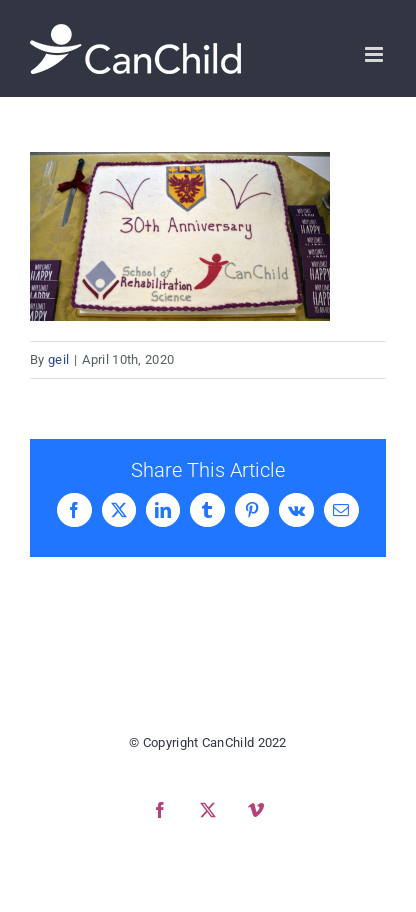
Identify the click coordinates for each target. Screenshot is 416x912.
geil (58, 359)
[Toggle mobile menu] (375, 54)
